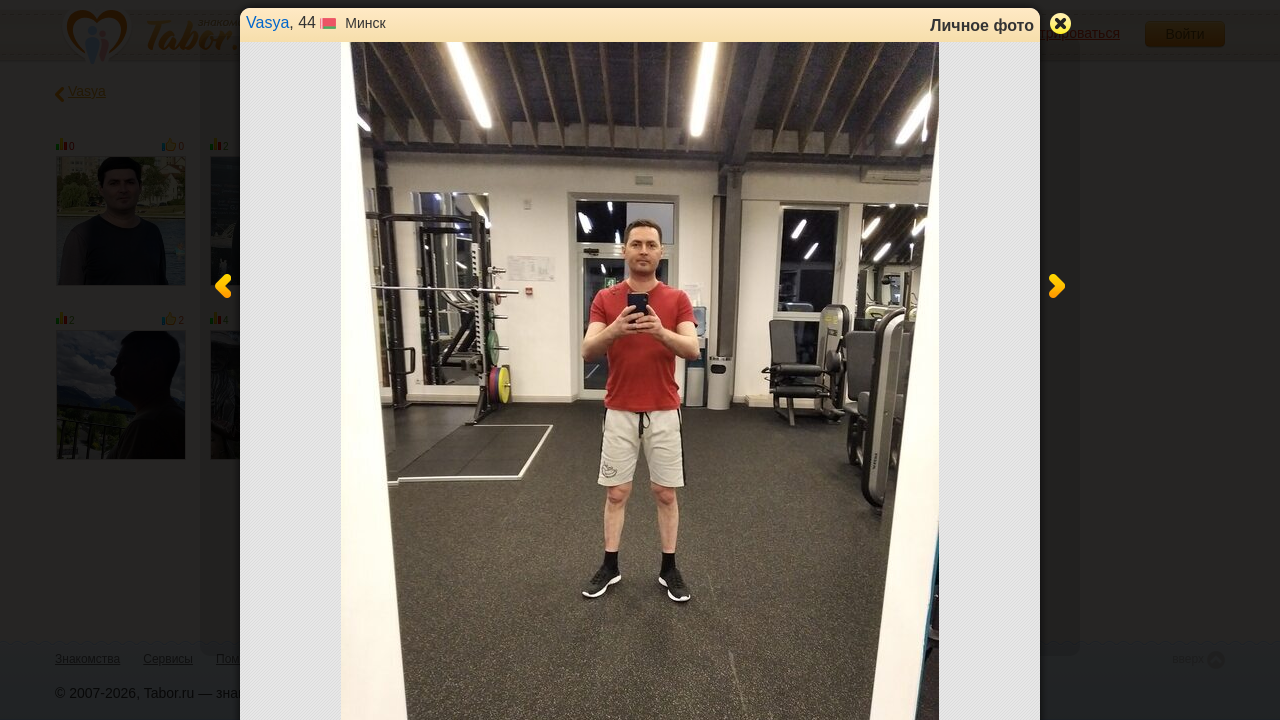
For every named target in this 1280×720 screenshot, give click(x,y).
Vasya (267, 22)
